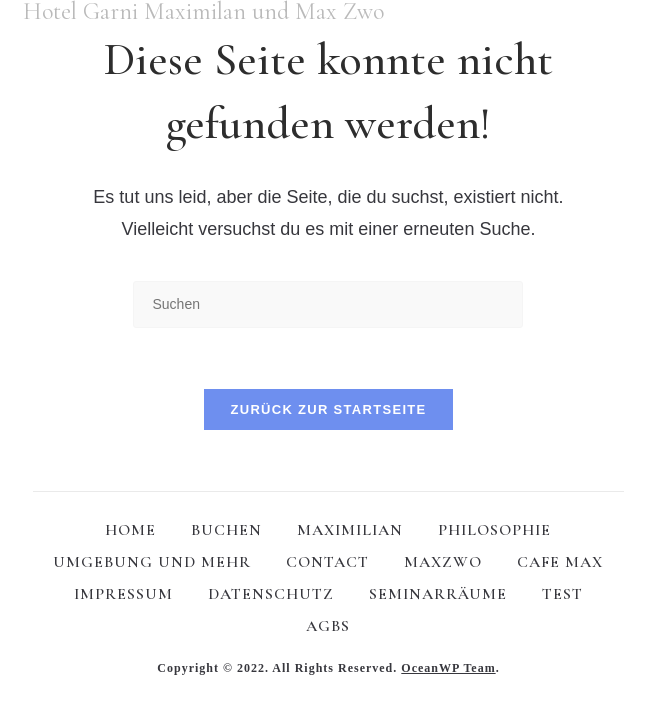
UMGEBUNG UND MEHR (152, 562)
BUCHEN (226, 530)
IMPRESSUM (123, 594)
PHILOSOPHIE (494, 530)
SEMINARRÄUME (438, 594)
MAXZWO (443, 562)
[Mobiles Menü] (627, 14)
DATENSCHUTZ (271, 594)
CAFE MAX (560, 562)
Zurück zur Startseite (328, 409)
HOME (130, 530)
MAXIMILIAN (350, 530)
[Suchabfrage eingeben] (328, 304)
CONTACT (327, 562)
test (562, 594)
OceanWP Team (448, 668)
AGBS (328, 626)
